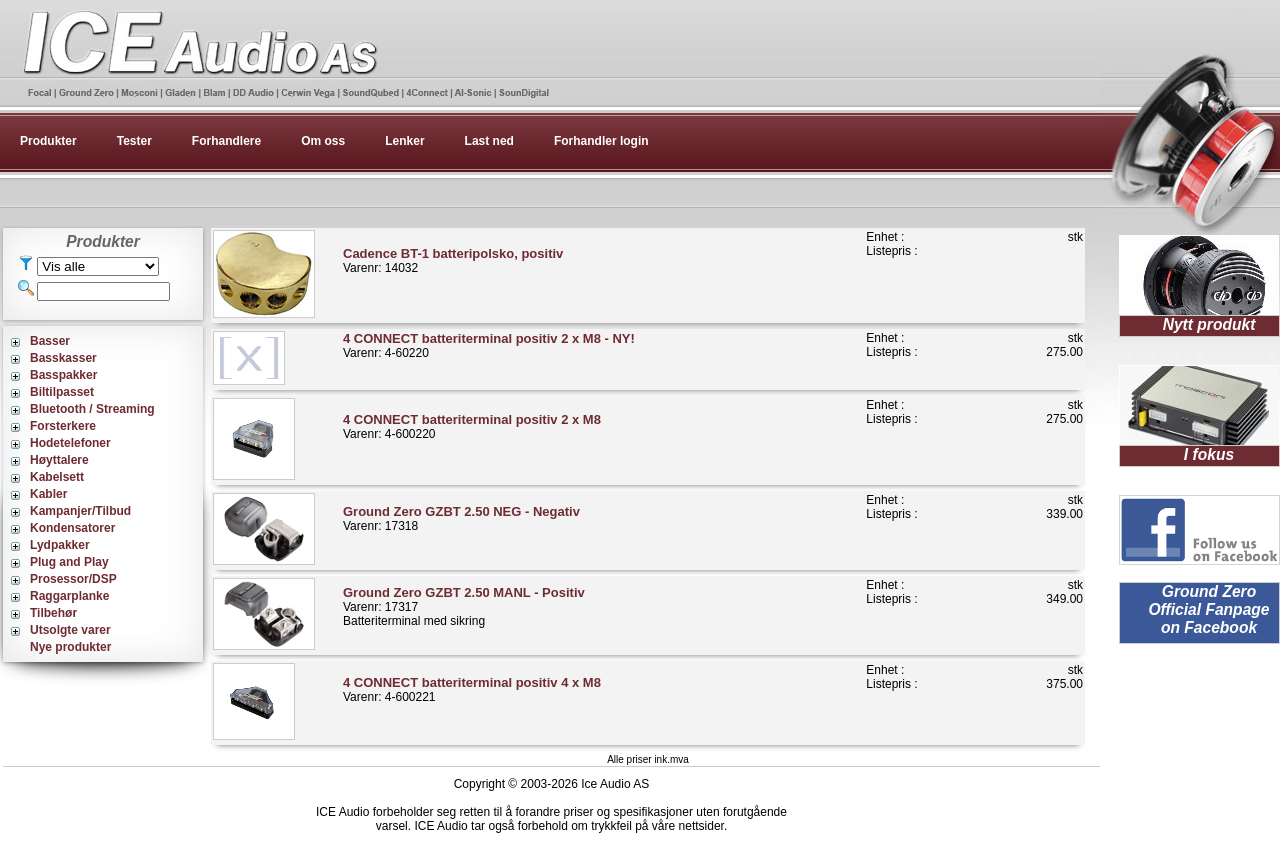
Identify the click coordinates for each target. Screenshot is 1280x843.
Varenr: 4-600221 (472, 689)
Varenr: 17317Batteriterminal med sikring (464, 606)
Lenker (404, 141)
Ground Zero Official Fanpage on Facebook (1208, 609)
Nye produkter (70, 647)
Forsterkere (63, 426)
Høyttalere (59, 460)
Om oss (323, 141)
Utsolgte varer (70, 630)
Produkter (48, 141)
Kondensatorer (72, 528)
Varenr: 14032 (453, 260)
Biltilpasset (62, 392)
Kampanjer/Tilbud (80, 511)
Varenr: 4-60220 (489, 345)
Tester (134, 141)
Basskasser (63, 358)
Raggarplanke (69, 596)
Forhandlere (226, 141)
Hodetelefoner (70, 443)
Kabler (48, 494)
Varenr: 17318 (461, 518)
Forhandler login (601, 141)
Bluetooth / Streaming (92, 409)
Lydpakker (60, 545)
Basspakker (63, 375)
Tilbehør (53, 613)
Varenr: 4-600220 (472, 426)
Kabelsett (57, 477)
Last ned (489, 141)
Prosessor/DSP (73, 579)
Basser (50, 341)
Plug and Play (69, 562)
